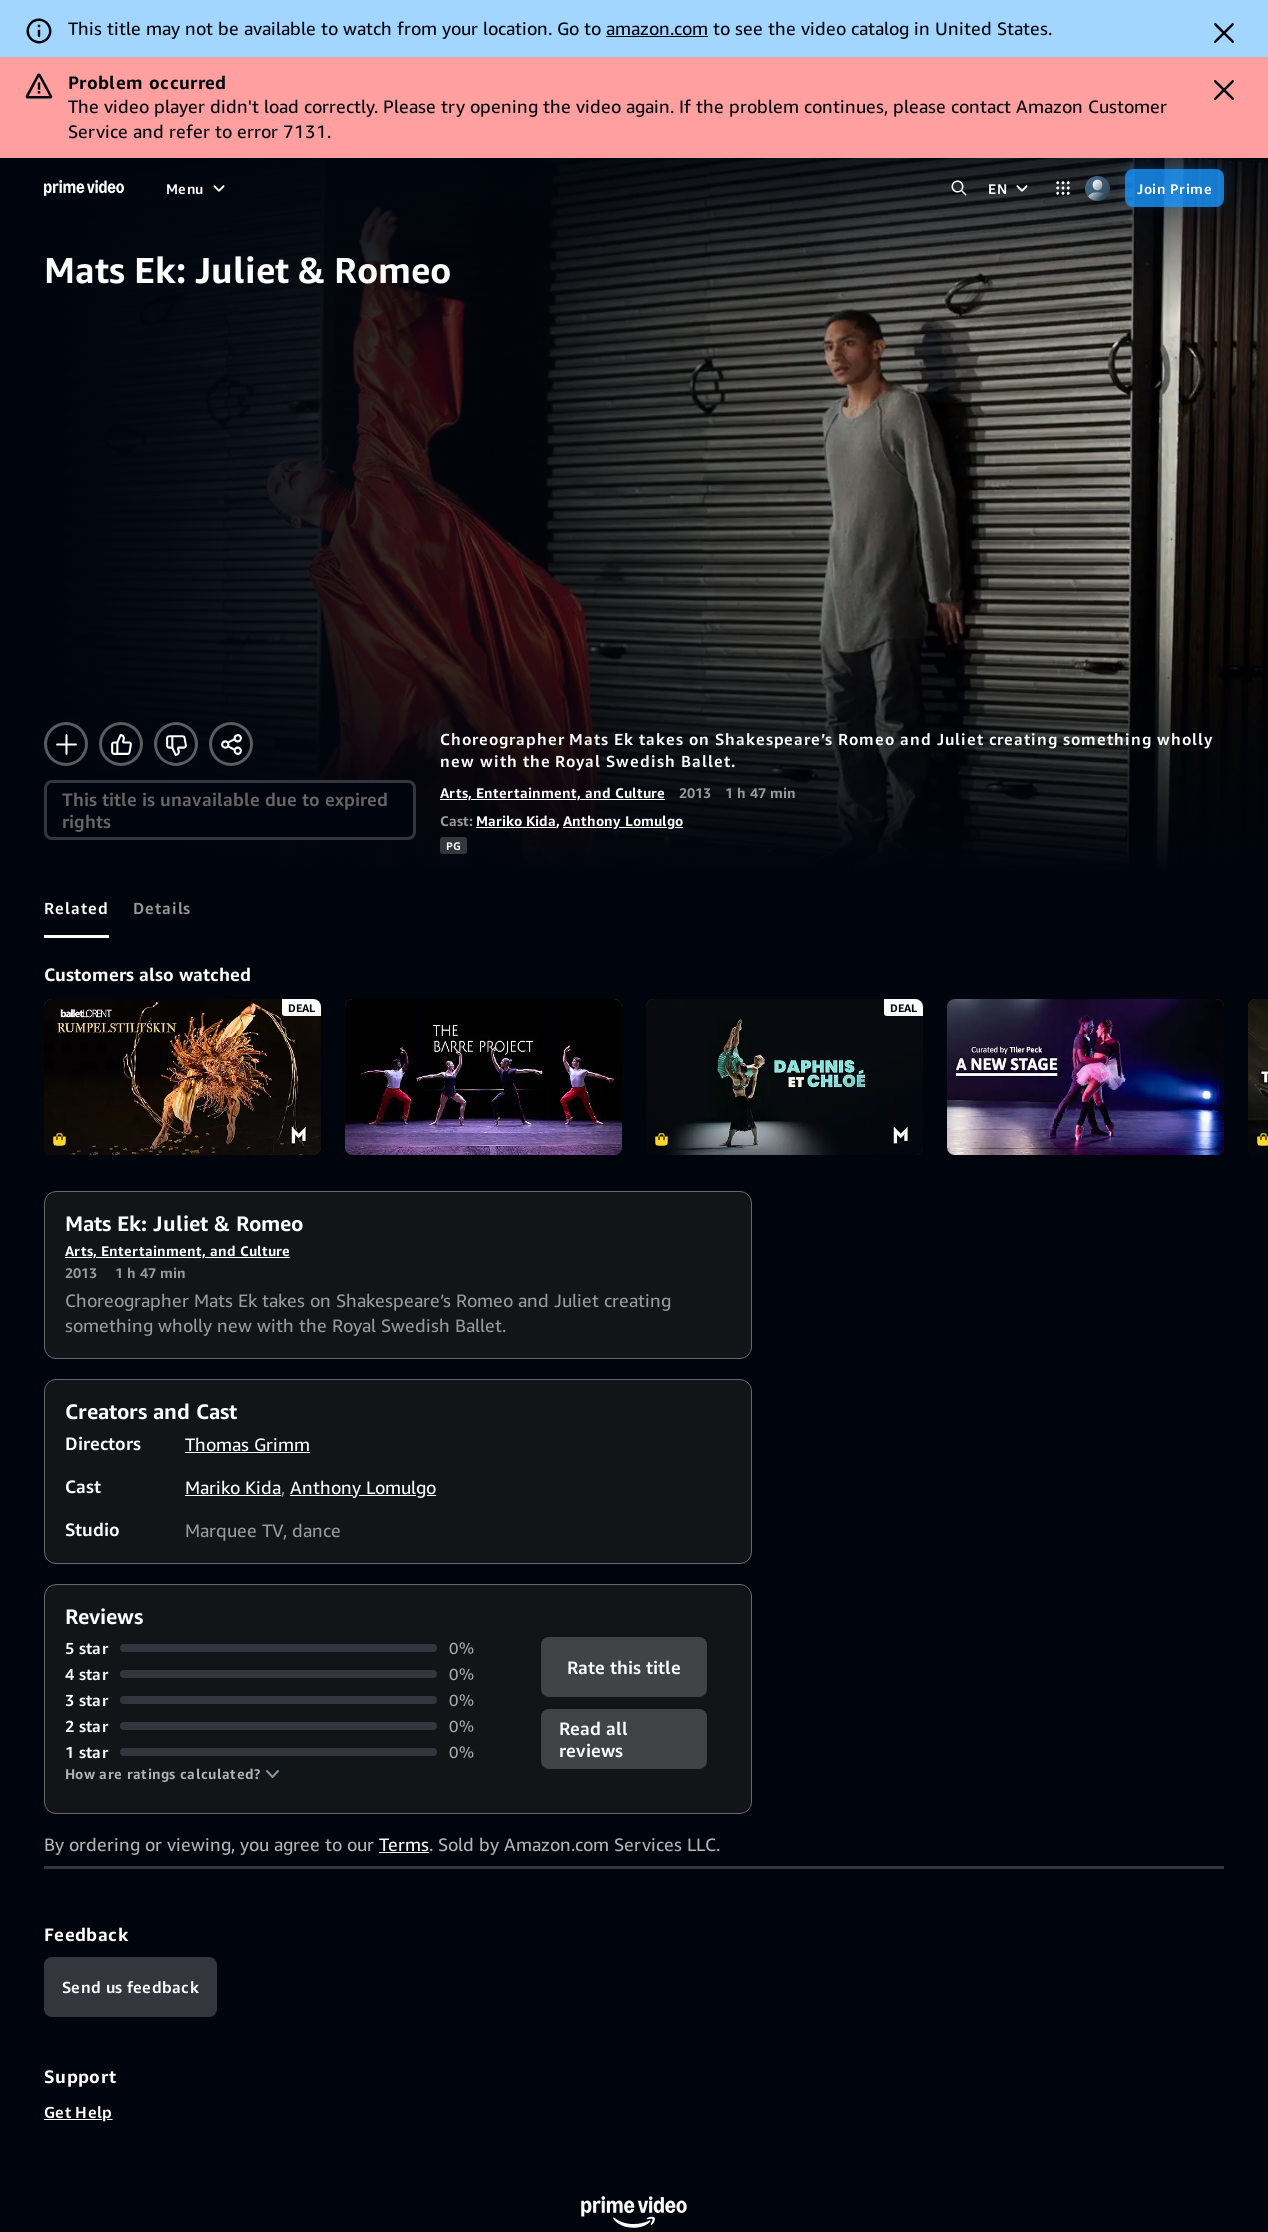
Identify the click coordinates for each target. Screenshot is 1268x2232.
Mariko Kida (516, 820)
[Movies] (244, 188)
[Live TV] (540, 188)
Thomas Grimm (247, 1444)
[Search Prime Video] (958, 188)
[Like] (121, 744)
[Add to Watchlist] (66, 744)
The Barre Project (483, 1077)
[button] (172, 1774)
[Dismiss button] (1224, 33)
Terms (404, 1844)
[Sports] (405, 188)
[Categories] (1062, 188)
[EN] (1010, 188)
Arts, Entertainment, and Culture (552, 792)
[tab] (76, 908)
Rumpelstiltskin (182, 1077)
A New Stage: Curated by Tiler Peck (1085, 1077)
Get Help (78, 2112)
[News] (471, 188)
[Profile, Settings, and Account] (1097, 188)
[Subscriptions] (652, 188)
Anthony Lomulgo (623, 820)
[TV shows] (325, 188)
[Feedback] (130, 1987)
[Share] (231, 744)
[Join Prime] (1174, 188)
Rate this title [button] (624, 1667)
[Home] (84, 188)
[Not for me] (176, 744)
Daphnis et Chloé (784, 1077)
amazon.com (657, 28)
